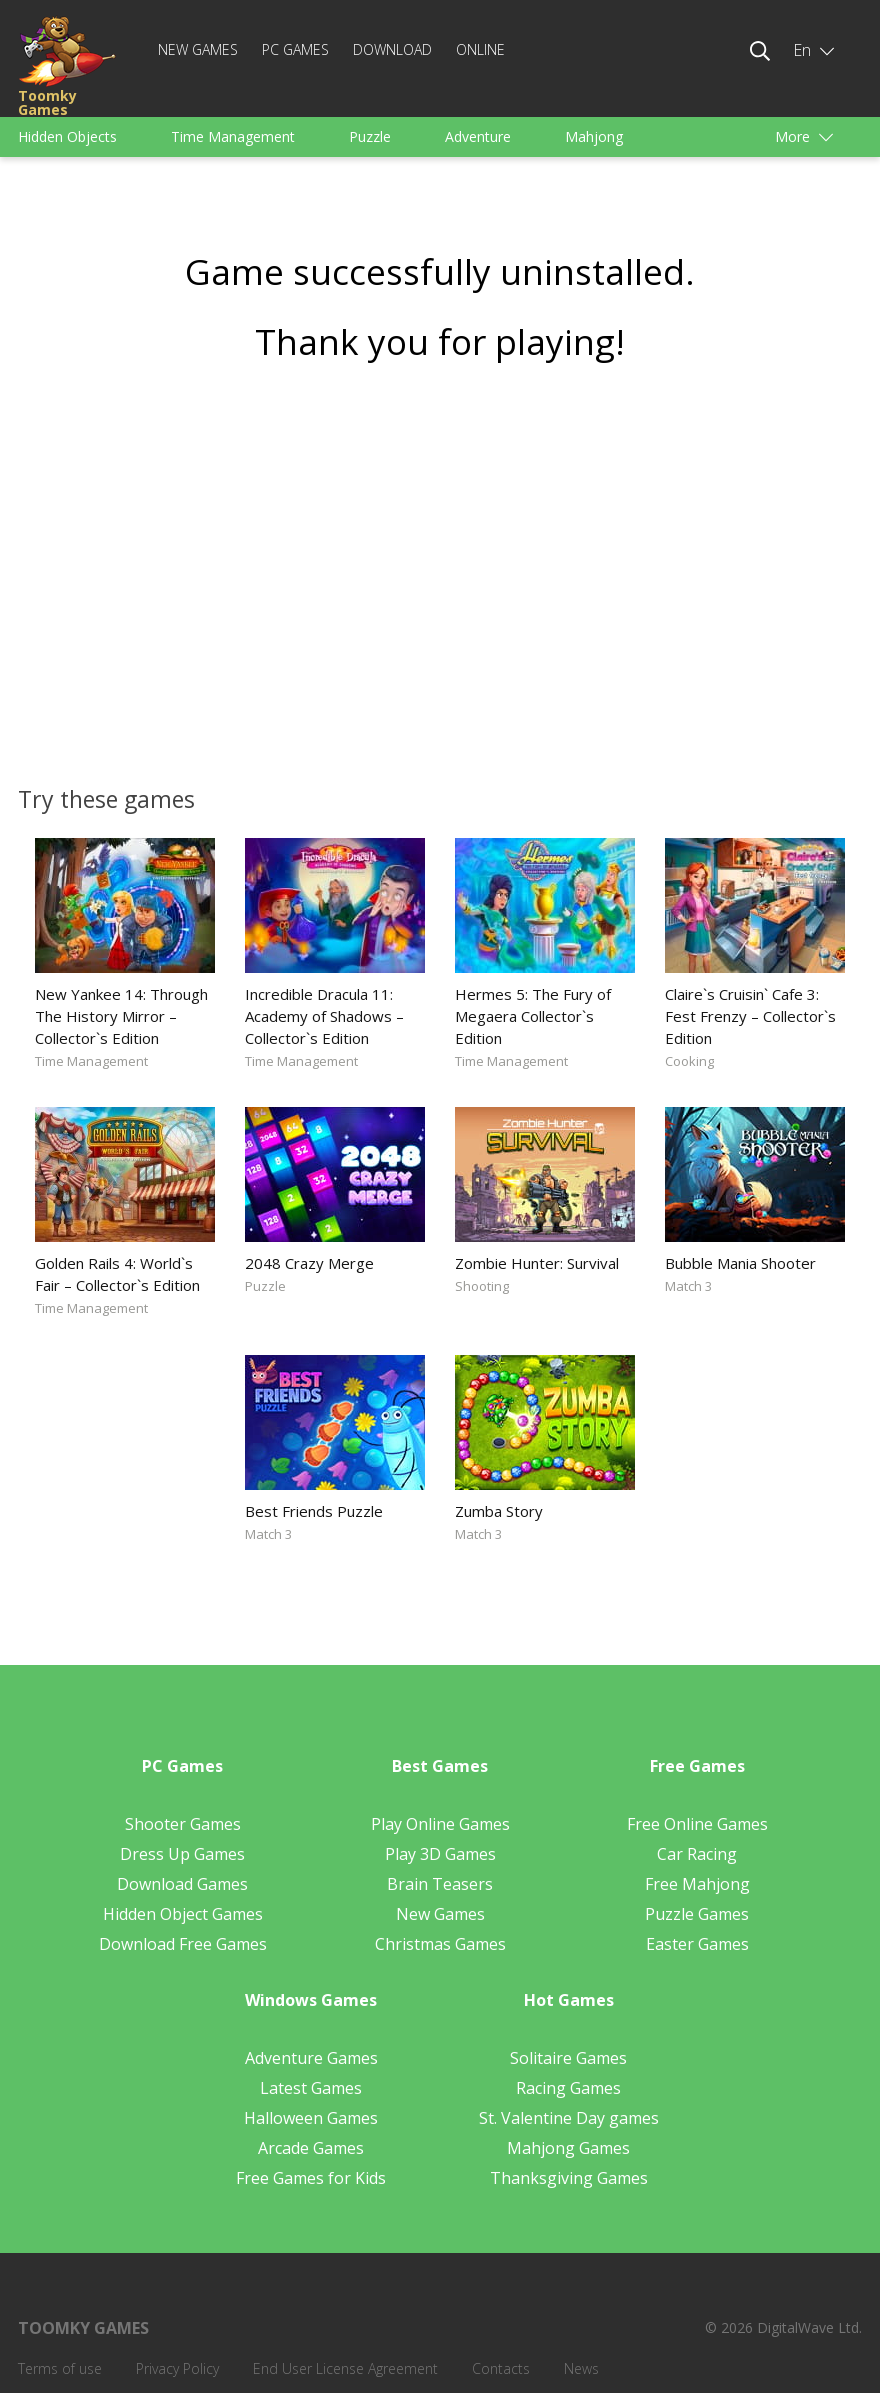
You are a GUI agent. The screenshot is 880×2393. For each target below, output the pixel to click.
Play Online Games (440, 1824)
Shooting (482, 1286)
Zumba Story (499, 1511)
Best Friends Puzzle (314, 1511)
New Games (198, 49)
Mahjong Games (568, 2148)
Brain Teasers (440, 1884)
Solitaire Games (568, 2058)
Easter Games (697, 1944)
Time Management (233, 136)
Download (392, 49)
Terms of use (60, 2368)
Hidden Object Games (183, 1914)
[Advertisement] (440, 567)
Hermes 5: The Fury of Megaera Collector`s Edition (533, 1016)
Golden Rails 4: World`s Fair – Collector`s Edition (117, 1274)
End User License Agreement (345, 2368)
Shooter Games (183, 1824)
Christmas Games (440, 1944)
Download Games (182, 1884)
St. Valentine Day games (569, 2118)
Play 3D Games (440, 1854)
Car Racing (697, 1854)
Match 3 (688, 1286)
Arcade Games (311, 2148)
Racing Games (568, 2088)
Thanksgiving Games (569, 2178)
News (581, 2368)
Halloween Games (311, 2118)
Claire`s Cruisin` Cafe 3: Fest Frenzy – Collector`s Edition (750, 1016)
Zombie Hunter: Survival (537, 1263)
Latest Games (311, 2088)
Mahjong (594, 136)
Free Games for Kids (311, 2178)
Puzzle (370, 136)
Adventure (478, 136)
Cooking (689, 1061)
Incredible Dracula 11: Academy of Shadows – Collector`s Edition (324, 1016)
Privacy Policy (177, 2368)
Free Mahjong (697, 1884)
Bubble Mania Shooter (740, 1263)
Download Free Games (183, 1944)
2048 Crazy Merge (309, 1263)
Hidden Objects (67, 136)
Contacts (501, 2368)
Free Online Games (697, 1824)
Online (480, 49)
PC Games (295, 49)
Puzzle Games (697, 1914)
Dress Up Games (182, 1854)
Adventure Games (311, 2058)
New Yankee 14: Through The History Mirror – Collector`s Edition (121, 1016)
